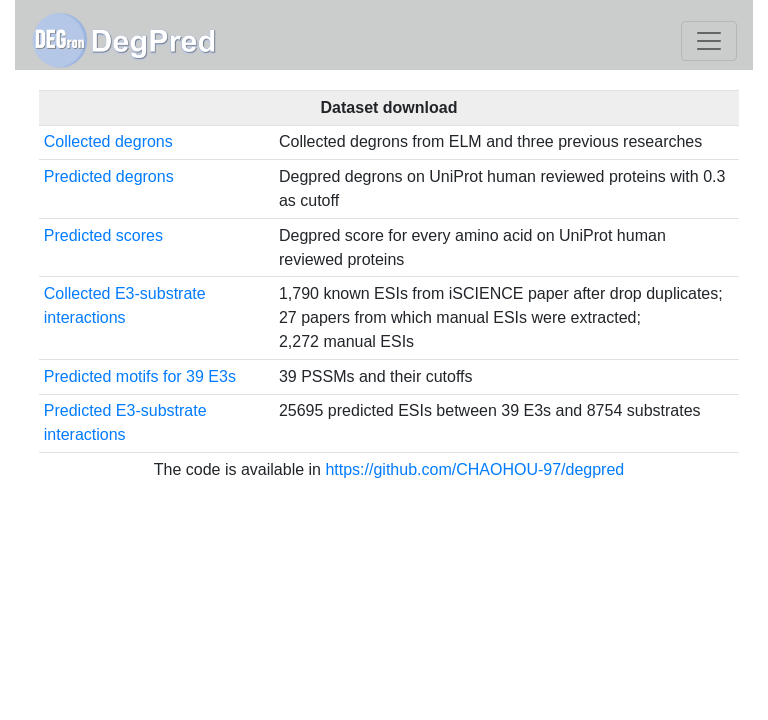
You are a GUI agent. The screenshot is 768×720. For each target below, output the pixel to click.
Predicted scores (103, 235)
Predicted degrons (109, 176)
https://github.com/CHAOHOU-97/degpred (474, 469)
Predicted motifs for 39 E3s (140, 376)
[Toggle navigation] (709, 41)
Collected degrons (108, 141)
